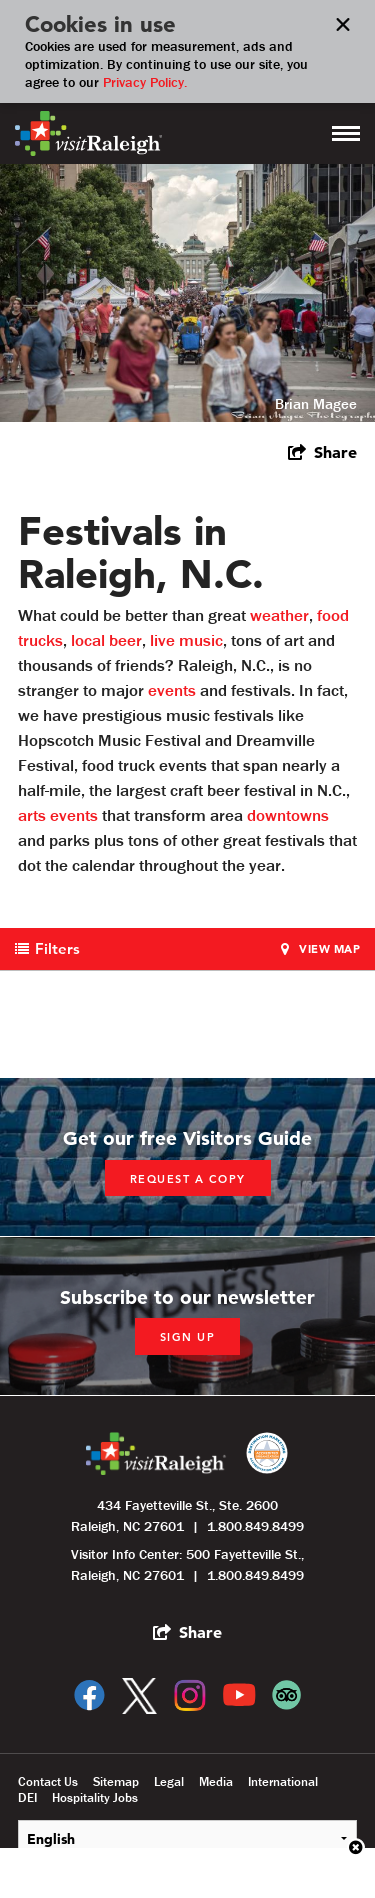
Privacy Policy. (145, 82)
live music (186, 640)
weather (279, 615)
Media (216, 1782)
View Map (329, 949)
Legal (169, 1782)
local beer (106, 640)
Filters (57, 948)
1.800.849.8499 (255, 1526)
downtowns (288, 815)
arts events (58, 815)
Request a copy (188, 1179)
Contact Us (48, 1782)
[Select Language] (187, 1838)
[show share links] (322, 452)
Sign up (188, 1337)
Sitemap (116, 1782)
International (283, 1782)
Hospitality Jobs (95, 1798)
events (172, 690)
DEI (27, 1798)
